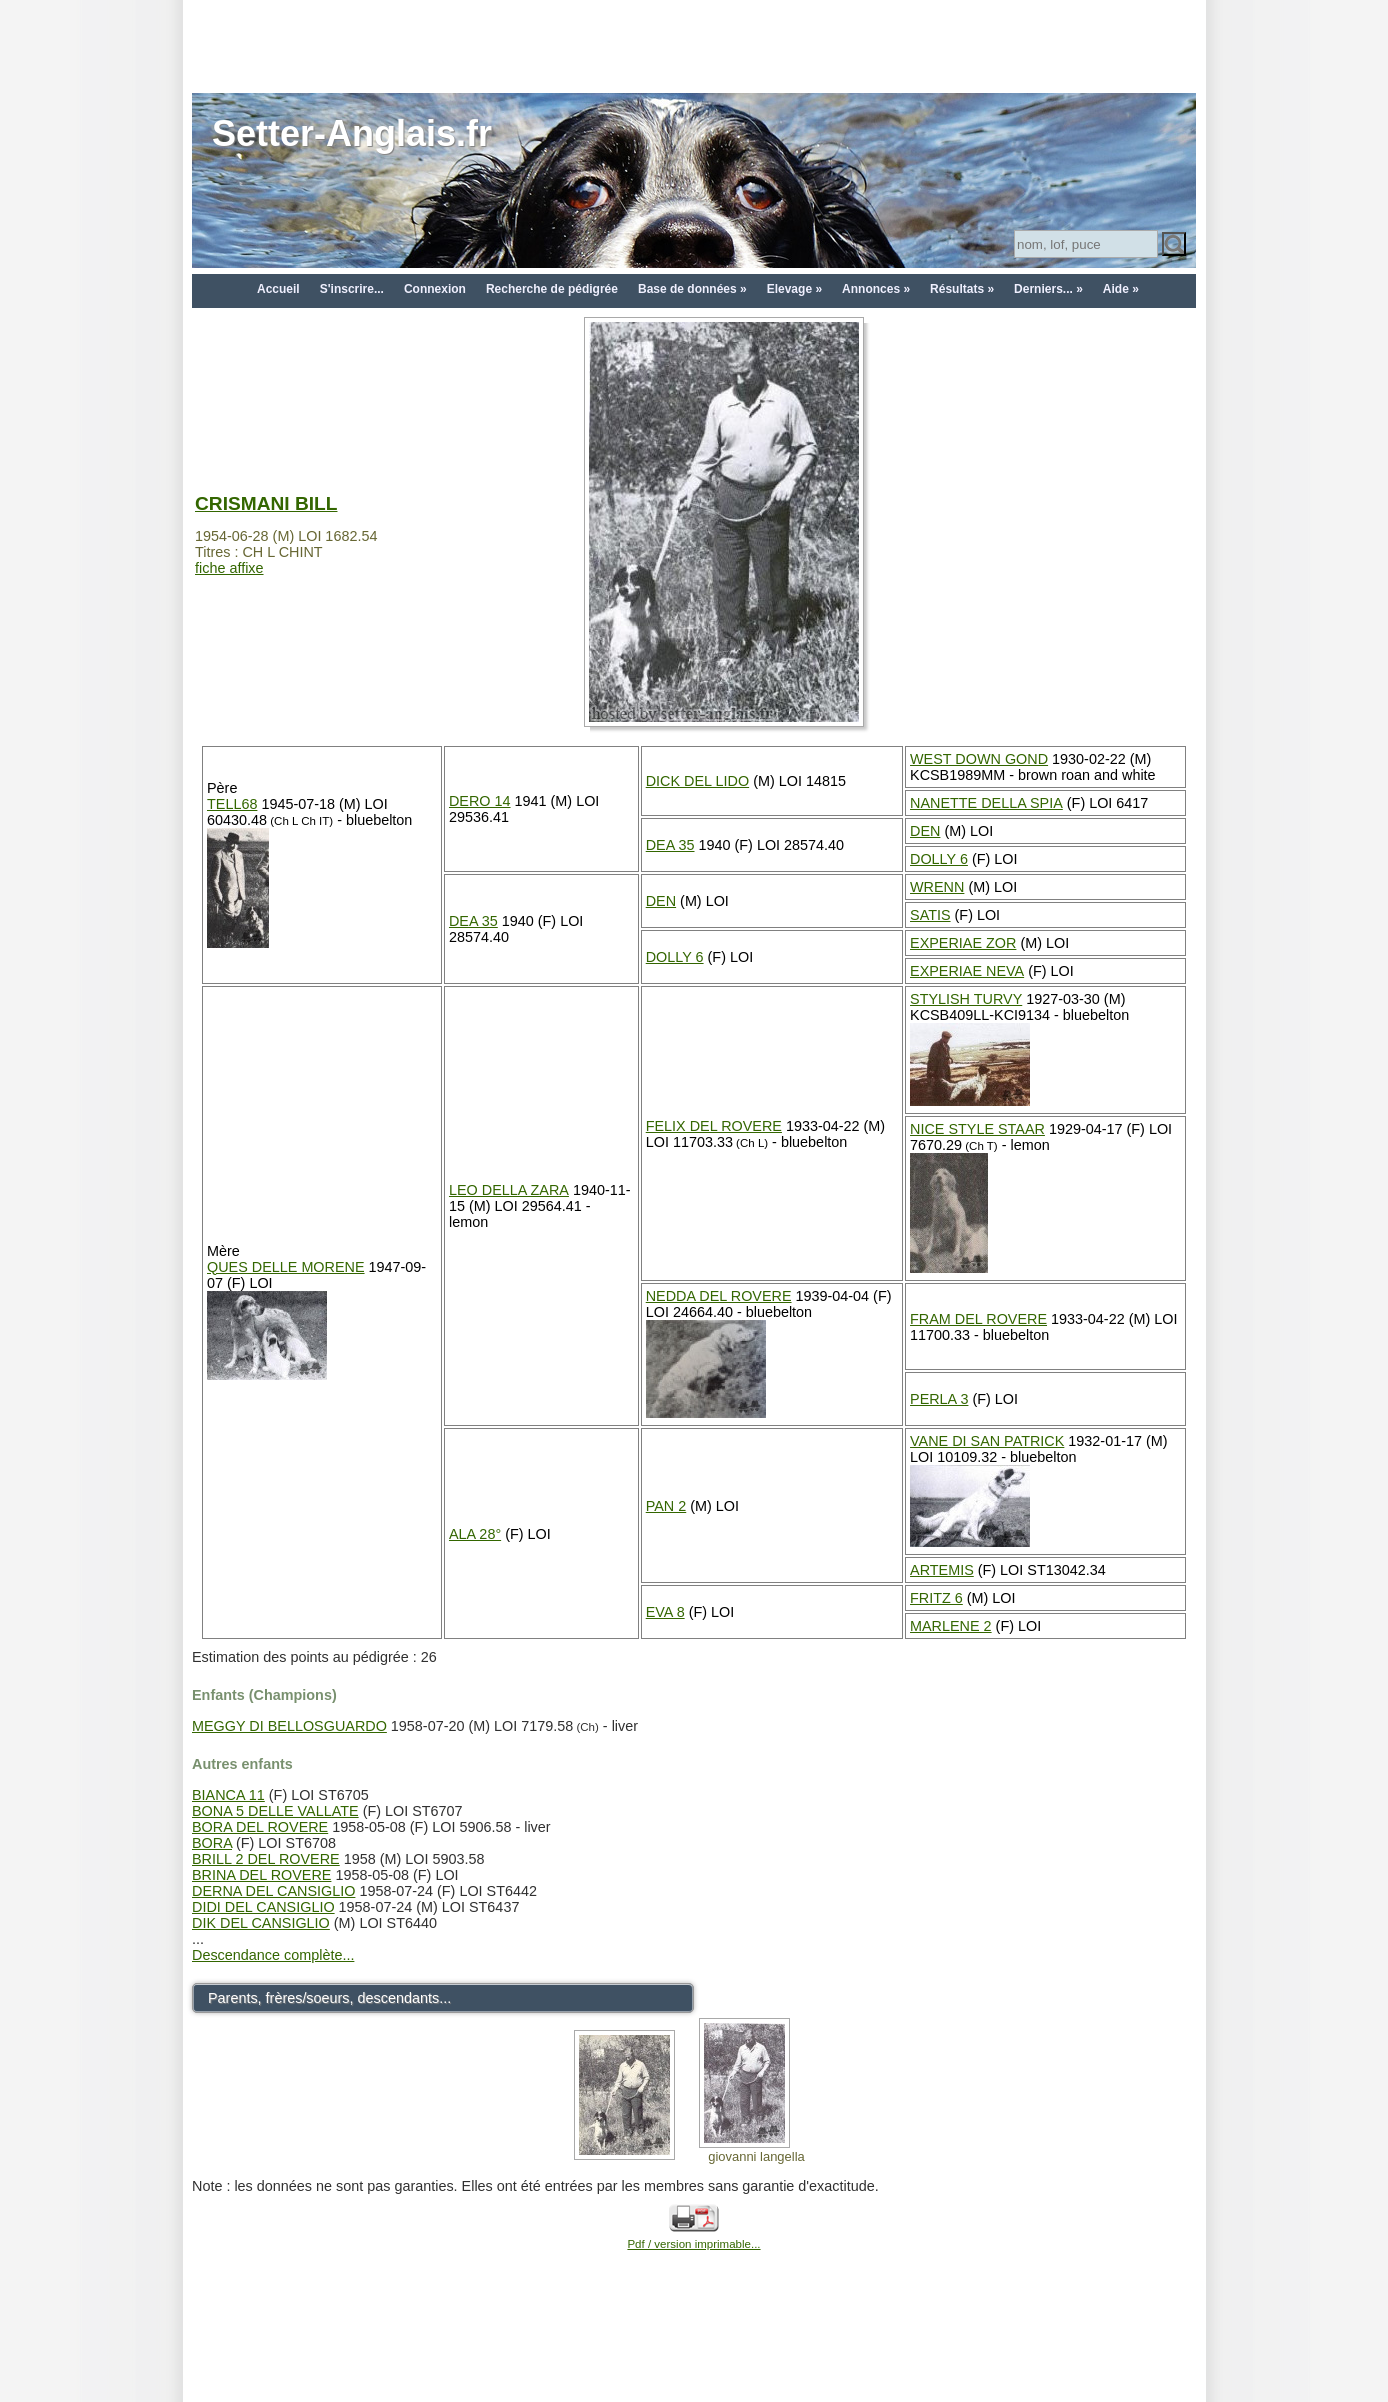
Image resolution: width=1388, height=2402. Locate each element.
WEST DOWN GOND (979, 759)
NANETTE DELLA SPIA (986, 803)
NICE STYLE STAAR (977, 1129)
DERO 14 (480, 801)
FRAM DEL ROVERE (978, 1319)
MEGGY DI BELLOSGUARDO (289, 1726)
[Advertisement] (694, 45)
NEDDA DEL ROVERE (719, 1296)
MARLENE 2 (951, 1626)
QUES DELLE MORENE (286, 1267)
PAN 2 (666, 1506)
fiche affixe (229, 568)
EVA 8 (665, 1612)
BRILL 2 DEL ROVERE (266, 1859)
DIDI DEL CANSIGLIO (263, 1907)
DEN (925, 831)
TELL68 (232, 804)
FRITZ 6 (936, 1598)
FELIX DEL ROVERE (714, 1126)
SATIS (930, 915)
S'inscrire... (352, 289)
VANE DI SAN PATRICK (987, 1441)
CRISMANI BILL (266, 503)
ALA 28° (475, 1534)
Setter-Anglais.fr (352, 133)
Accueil (278, 289)
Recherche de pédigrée (552, 289)
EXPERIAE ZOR (963, 943)
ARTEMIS (942, 1570)
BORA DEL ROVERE (260, 1827)
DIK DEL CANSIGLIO (261, 1923)
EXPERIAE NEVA (967, 971)
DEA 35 (670, 845)
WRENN (937, 887)
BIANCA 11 (228, 1795)
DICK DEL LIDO (697, 781)
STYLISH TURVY (966, 999)
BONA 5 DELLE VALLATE (275, 1811)
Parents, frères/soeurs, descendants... (329, 1998)
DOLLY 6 (939, 859)
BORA (212, 1843)
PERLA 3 (939, 1399)
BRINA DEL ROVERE (261, 1875)
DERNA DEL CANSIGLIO (273, 1891)
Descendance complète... (273, 1955)
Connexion (435, 289)
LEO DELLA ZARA (509, 1190)
